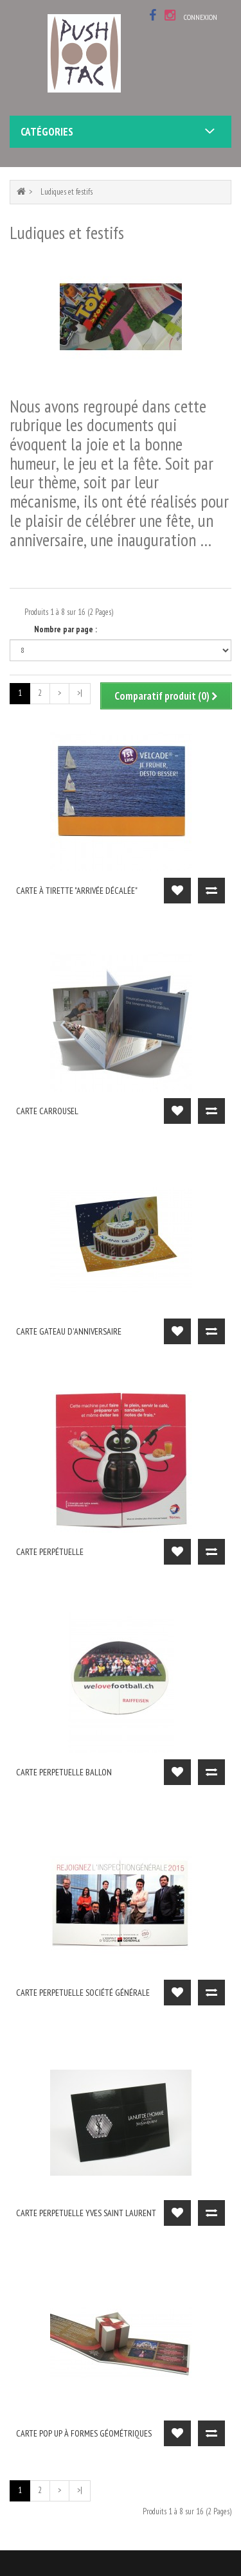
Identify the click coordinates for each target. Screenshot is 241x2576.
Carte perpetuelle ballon (64, 1772)
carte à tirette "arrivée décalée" (77, 890)
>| (79, 693)
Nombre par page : (65, 629)
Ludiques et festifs (66, 191)
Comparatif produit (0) (166, 696)
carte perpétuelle (50, 1552)
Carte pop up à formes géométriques (84, 2433)
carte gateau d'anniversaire (68, 1331)
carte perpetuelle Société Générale (83, 1992)
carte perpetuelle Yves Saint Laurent (86, 2213)
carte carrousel (47, 1111)
